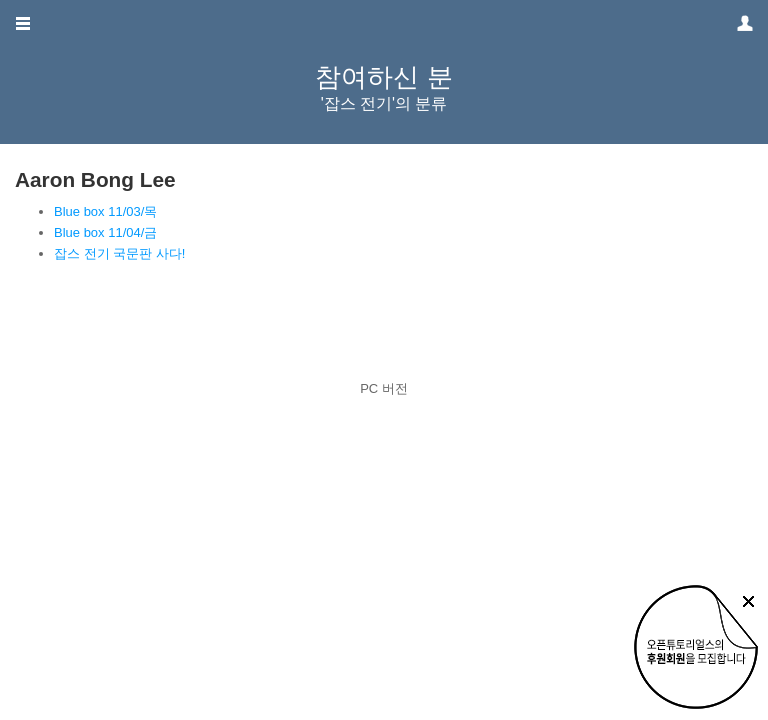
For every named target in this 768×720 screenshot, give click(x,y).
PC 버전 (384, 388)
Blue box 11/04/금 (105, 232)
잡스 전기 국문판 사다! (119, 253)
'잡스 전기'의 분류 (384, 104)
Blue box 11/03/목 (105, 211)
